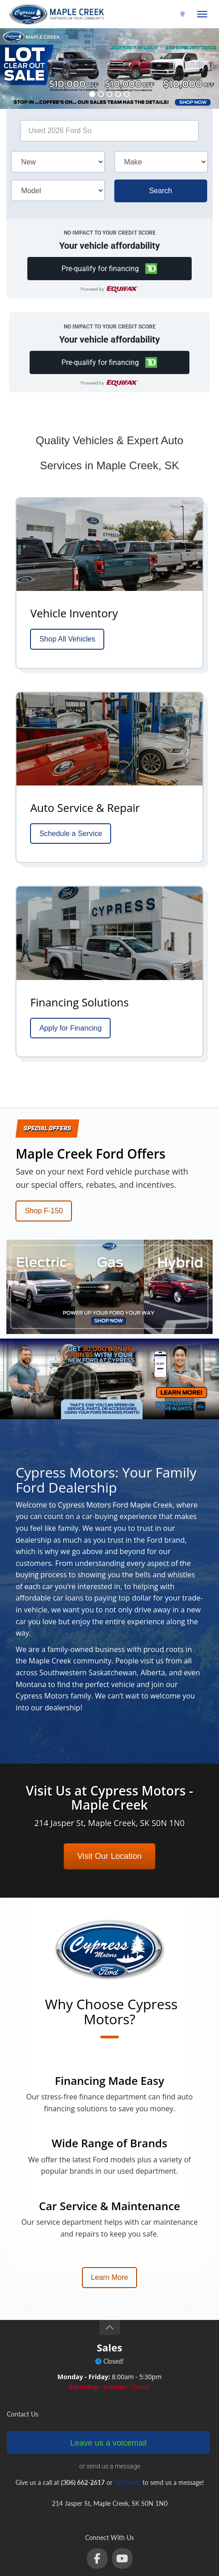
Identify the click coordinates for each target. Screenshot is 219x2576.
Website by (109, 2565)
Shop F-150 (44, 1211)
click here (127, 2397)
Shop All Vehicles (67, 639)
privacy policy (167, 2541)
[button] (109, 268)
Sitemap (99, 2553)
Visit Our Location (109, 1770)
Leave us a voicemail (108, 2356)
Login (123, 2553)
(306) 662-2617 (154, 14)
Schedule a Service (70, 833)
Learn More (109, 2192)
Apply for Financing (70, 1028)
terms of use (127, 2541)
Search (160, 191)
